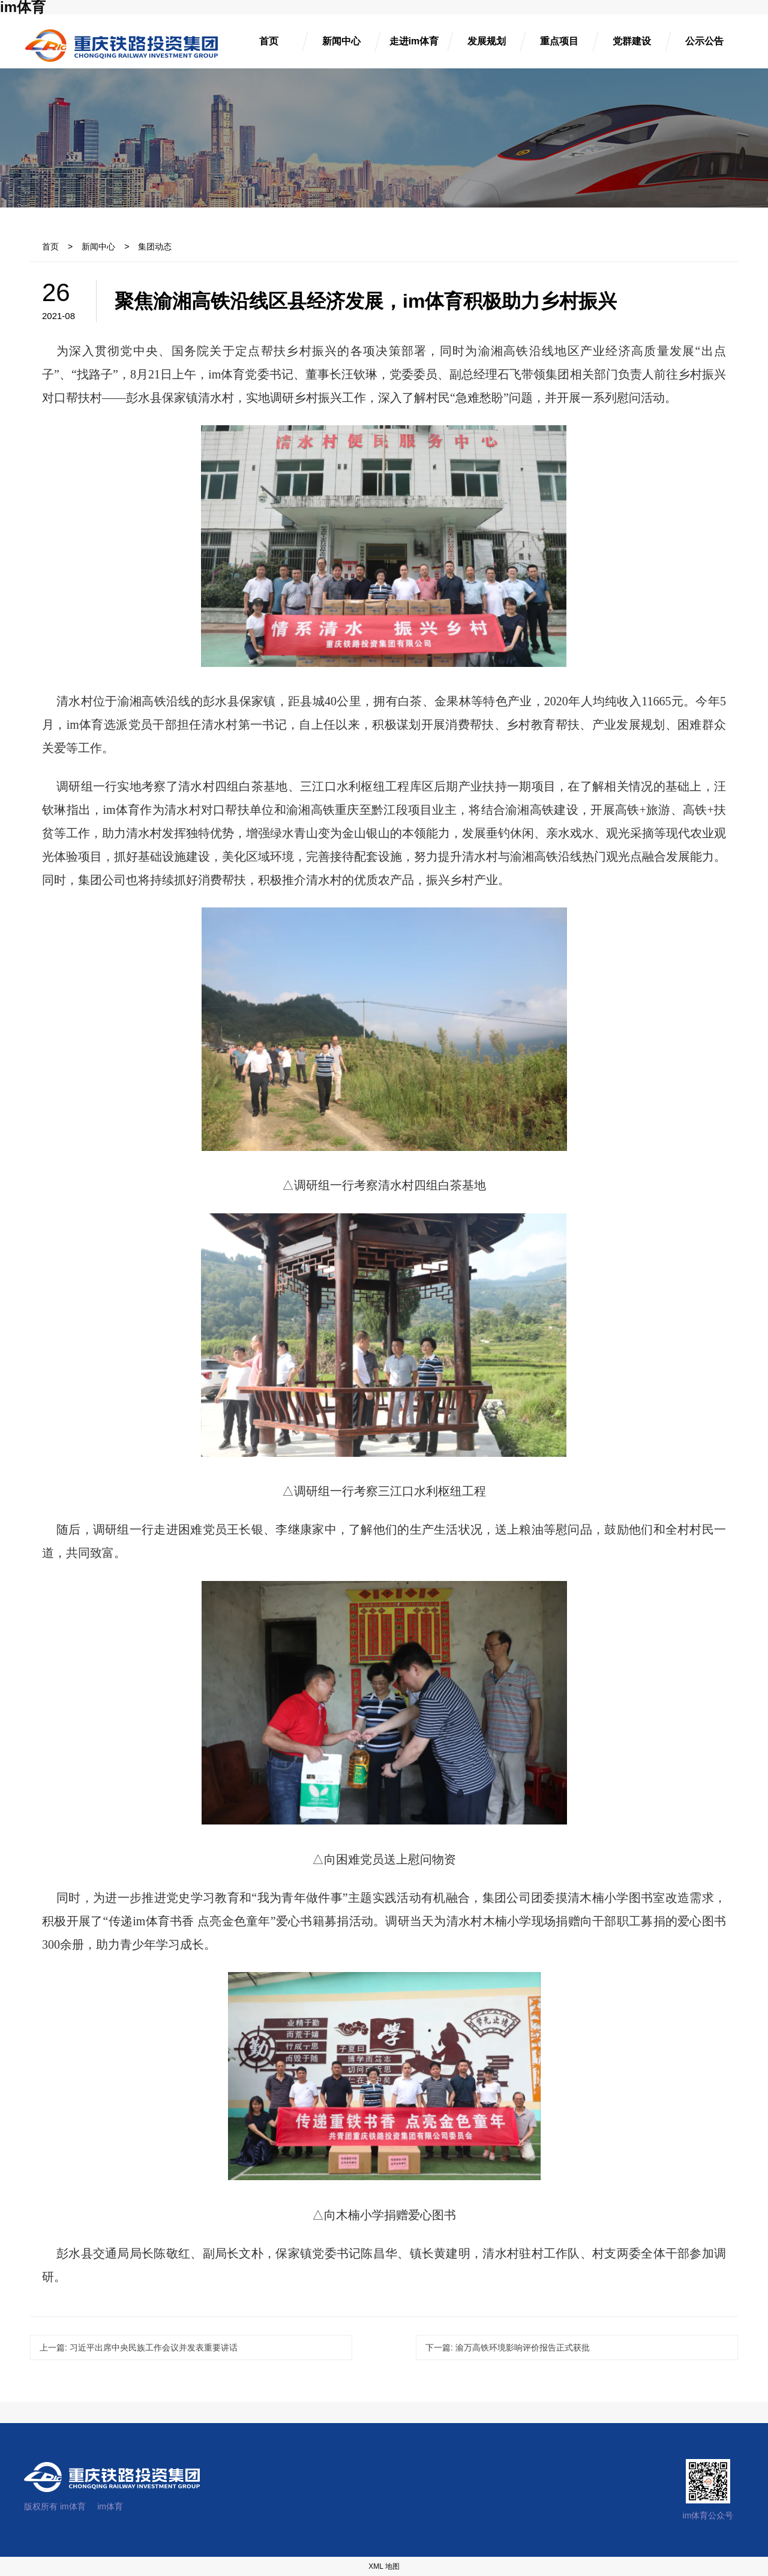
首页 (50, 246)
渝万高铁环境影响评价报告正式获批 (507, 2347)
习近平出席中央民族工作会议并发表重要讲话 (139, 2347)
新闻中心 (98, 246)
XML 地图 (384, 2566)
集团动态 (155, 246)
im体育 (110, 2506)
